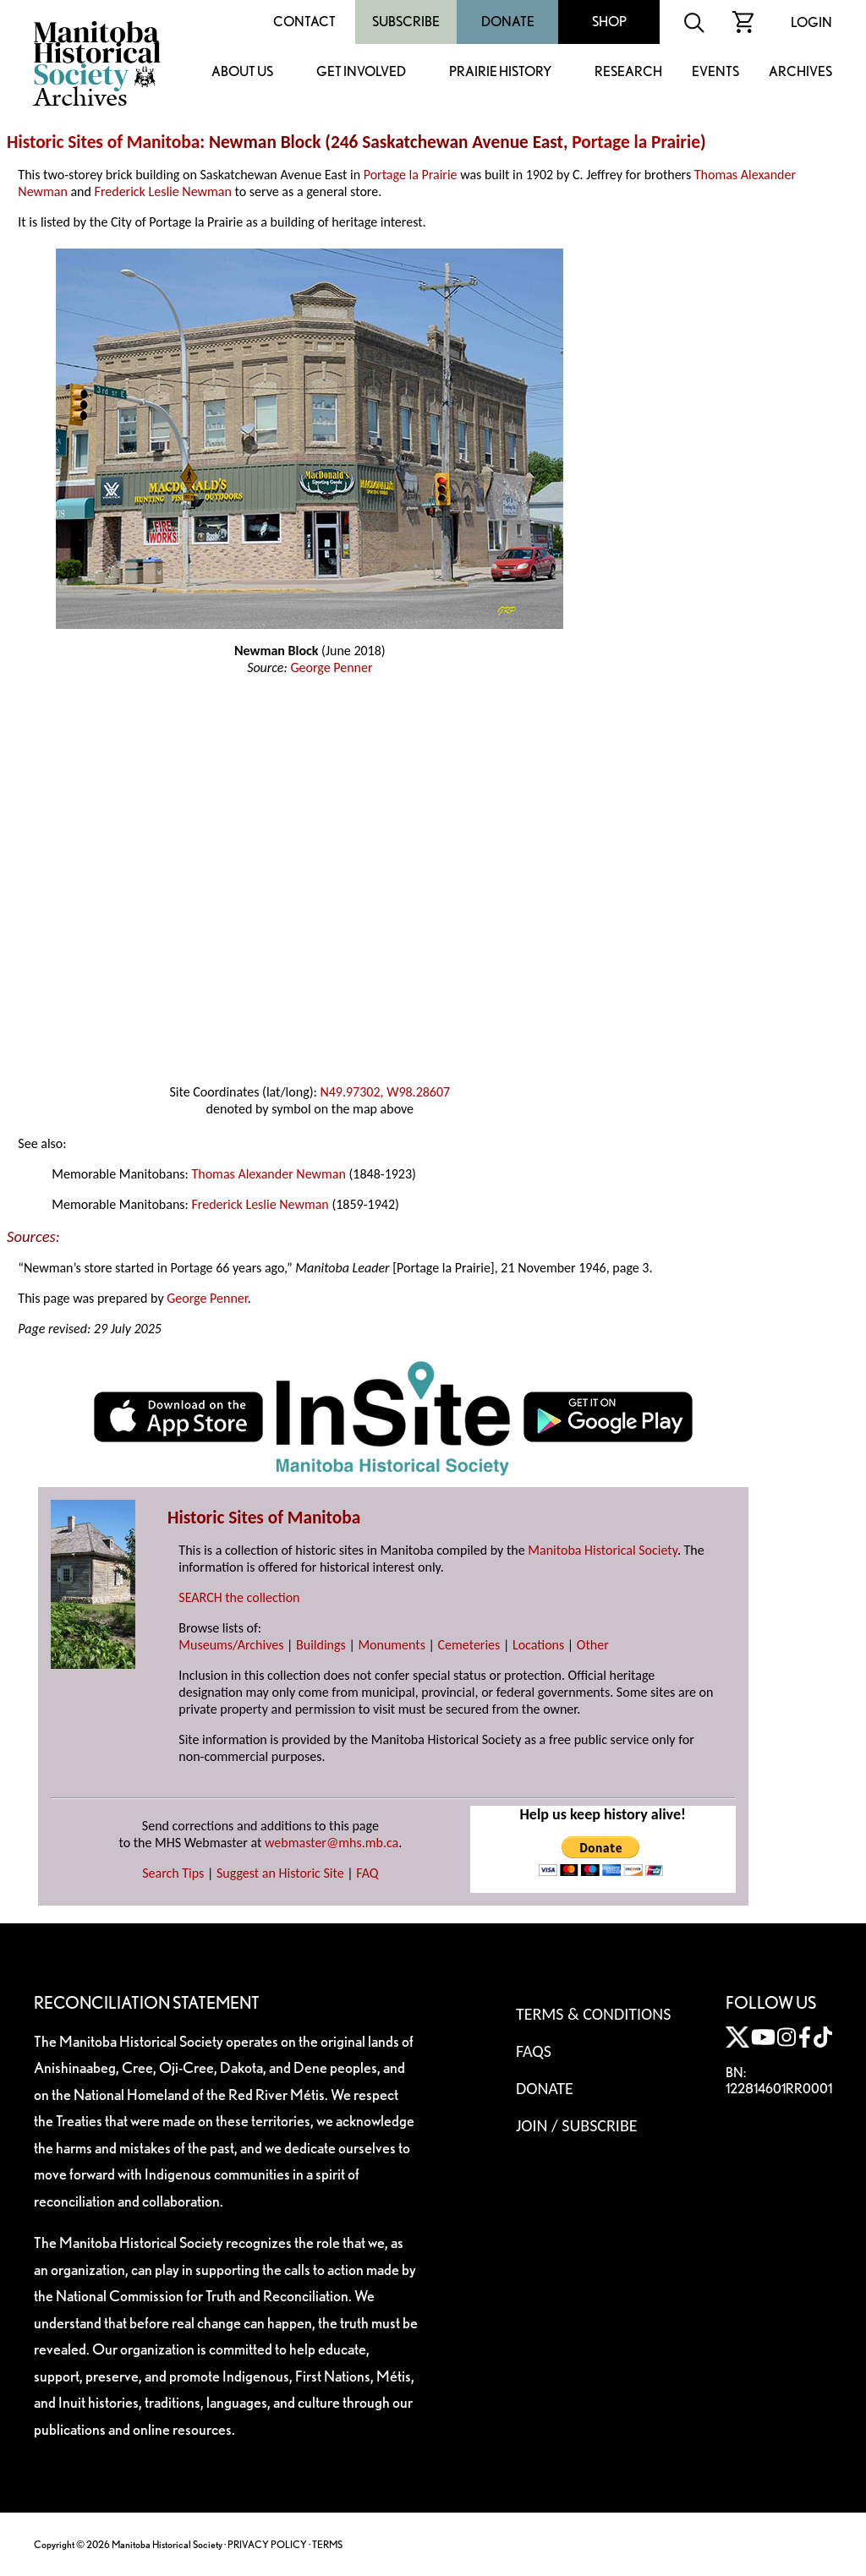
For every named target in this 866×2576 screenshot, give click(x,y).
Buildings (321, 1645)
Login (811, 22)
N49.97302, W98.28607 (385, 1092)
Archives (800, 72)
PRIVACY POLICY (267, 2544)
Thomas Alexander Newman (268, 1174)
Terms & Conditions (593, 2014)
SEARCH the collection (238, 1597)
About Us (242, 72)
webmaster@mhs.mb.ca (331, 1843)
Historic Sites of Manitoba (103, 142)
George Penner (331, 667)
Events (715, 72)
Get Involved (361, 72)
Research (628, 72)
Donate (507, 22)
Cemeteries (469, 1645)
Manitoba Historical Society (602, 1550)
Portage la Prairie (636, 142)
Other (593, 1645)
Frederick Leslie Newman (163, 191)
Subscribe (406, 22)
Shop (609, 22)
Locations (538, 1645)
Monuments (391, 1645)
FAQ (367, 1873)
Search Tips (173, 1873)
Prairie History (500, 72)
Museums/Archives (230, 1645)
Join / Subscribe (577, 2125)
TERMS (327, 2544)
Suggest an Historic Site (280, 1873)
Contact (304, 22)
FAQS (533, 2051)
